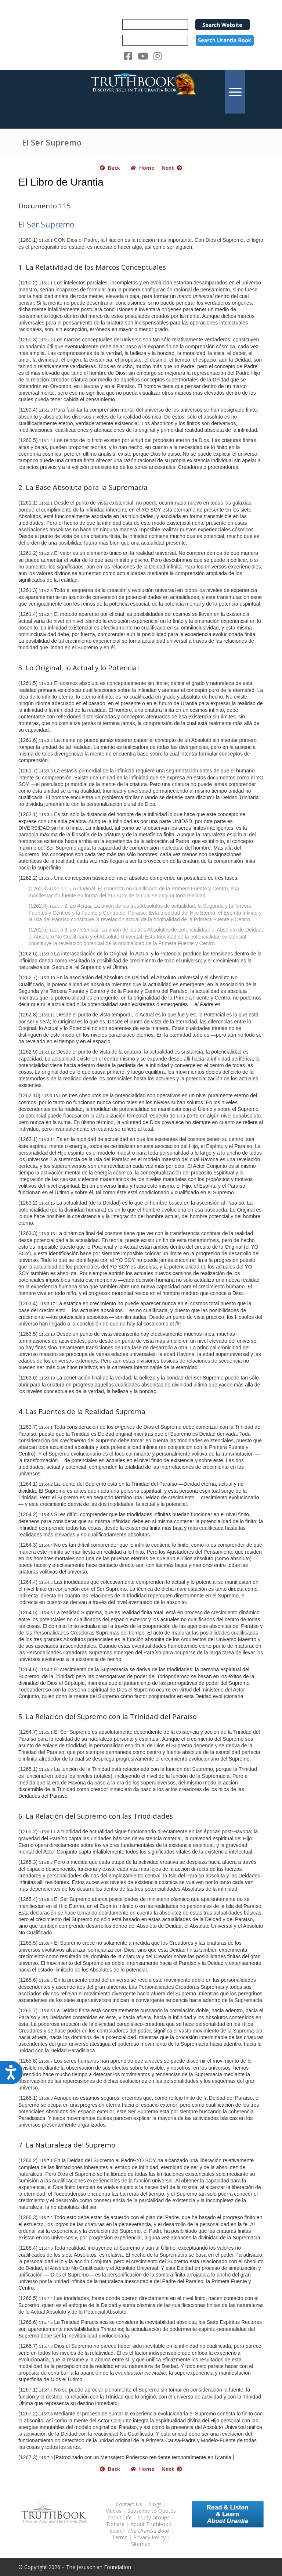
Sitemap (141, 2543)
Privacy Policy (149, 2537)
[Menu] (235, 92)
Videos (114, 2510)
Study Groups (154, 2517)
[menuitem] (235, 92)
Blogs (155, 2504)
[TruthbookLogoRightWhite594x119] (141, 92)
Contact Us (129, 2504)
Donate (115, 2524)
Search (140, 2530)
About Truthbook (150, 2524)
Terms (119, 2537)
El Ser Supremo (52, 142)
